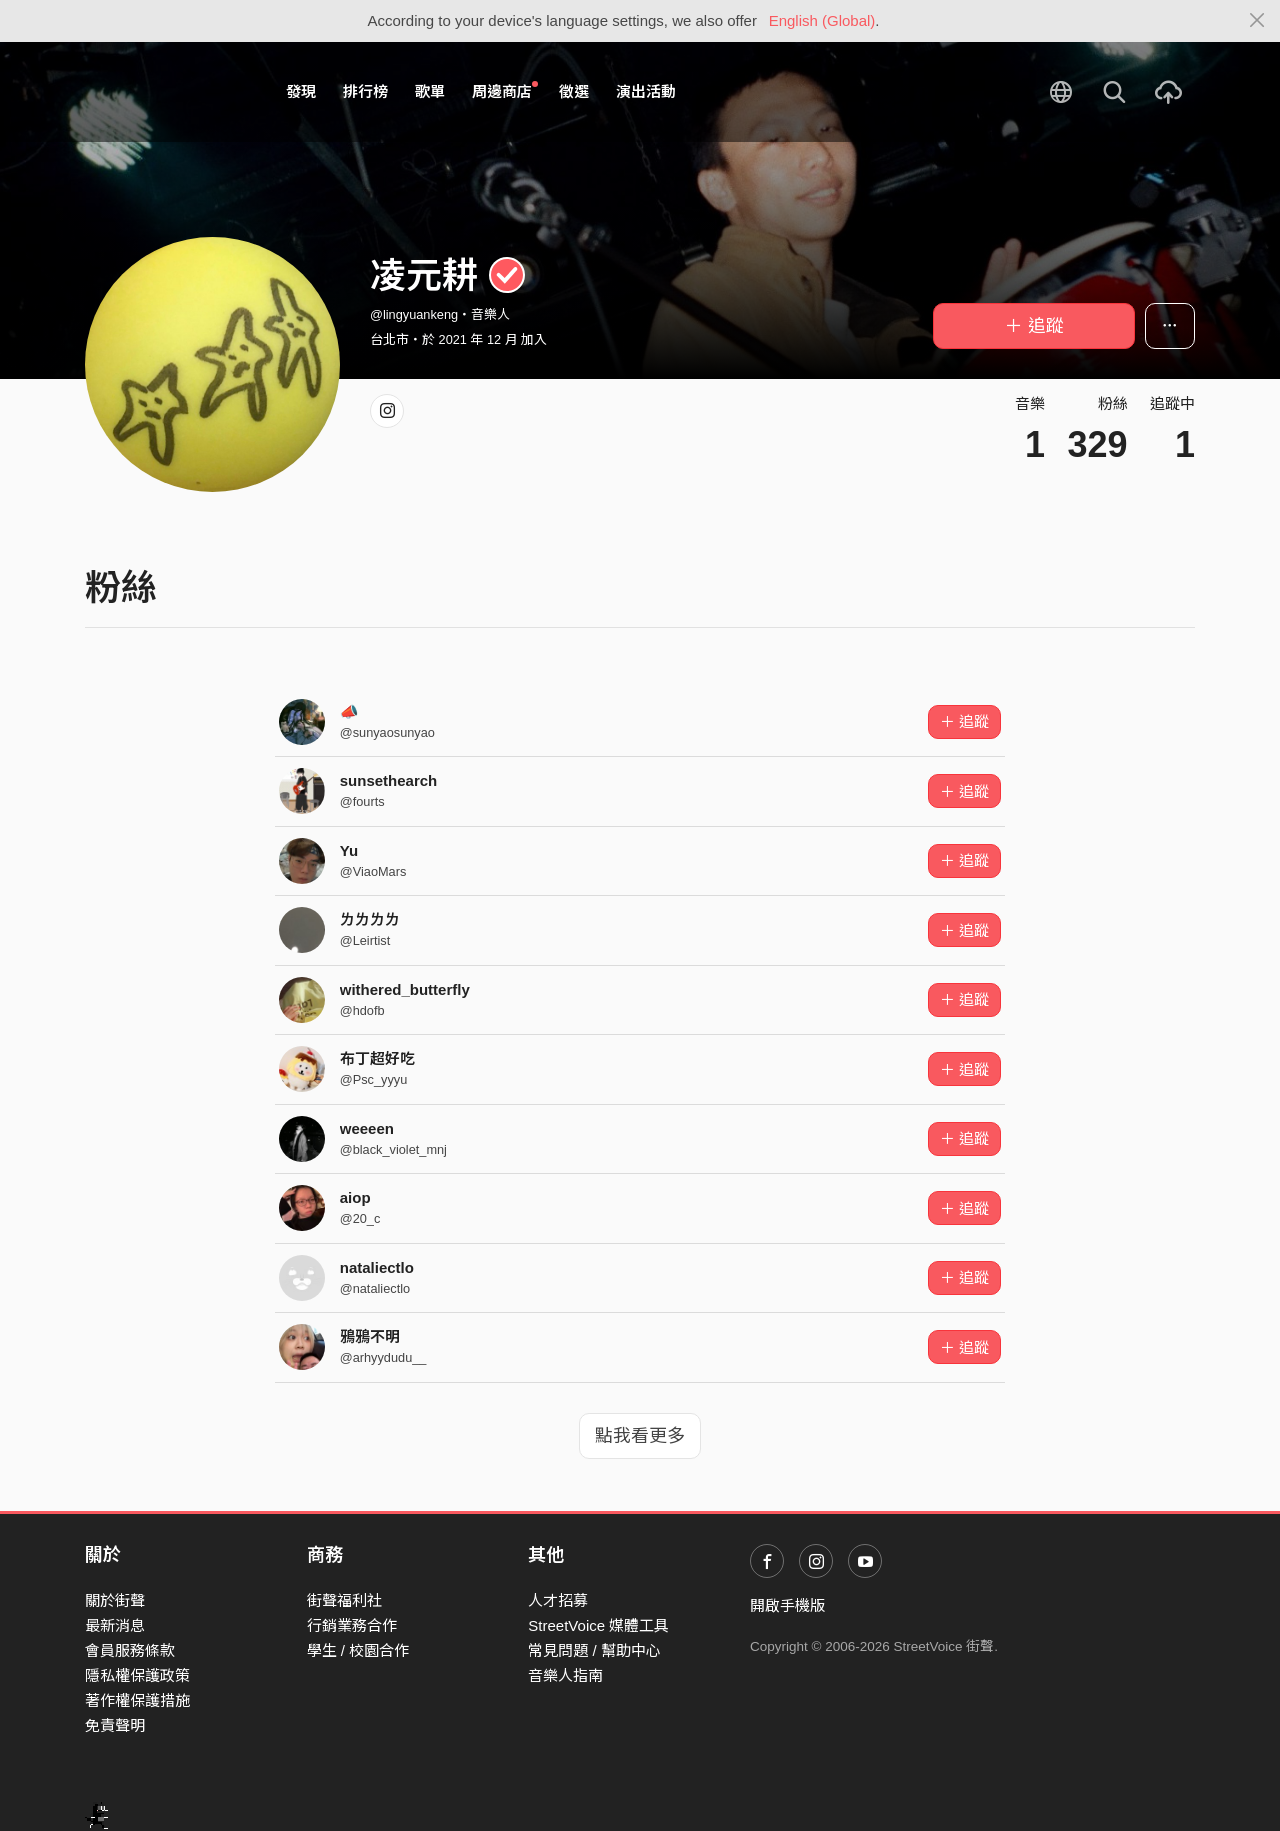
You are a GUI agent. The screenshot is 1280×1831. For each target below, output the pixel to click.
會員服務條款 (130, 1650)
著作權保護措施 (137, 1700)
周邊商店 (505, 91)
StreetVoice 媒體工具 (598, 1625)
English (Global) (822, 20)
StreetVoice (167, 92)
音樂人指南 (565, 1675)
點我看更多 (640, 1436)
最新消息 (115, 1625)
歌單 (430, 91)
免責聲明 (115, 1725)
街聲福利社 (344, 1600)
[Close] (1257, 21)
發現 (301, 91)
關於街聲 (115, 1600)
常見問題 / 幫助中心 (594, 1650)
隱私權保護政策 (137, 1675)
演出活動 (646, 91)
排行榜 (365, 91)
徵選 (574, 91)
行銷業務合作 (352, 1625)
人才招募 (558, 1600)
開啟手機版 (787, 1605)
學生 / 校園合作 (358, 1650)
